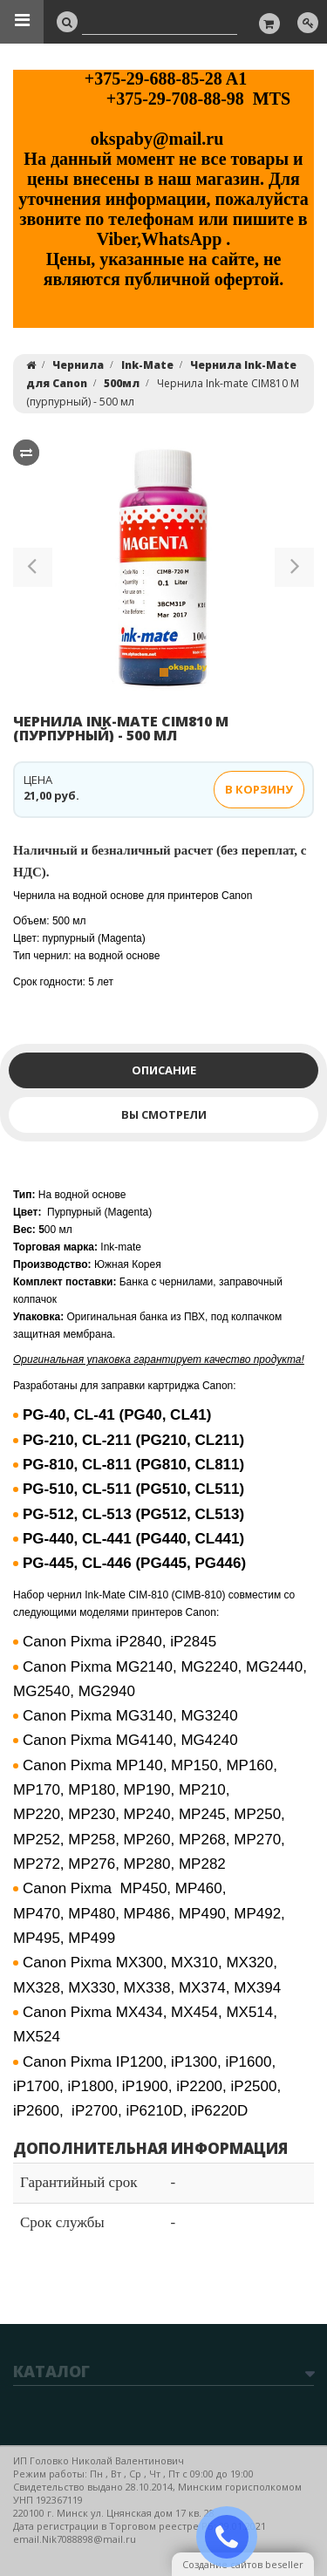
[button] (32, 570)
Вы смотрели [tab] (164, 1114)
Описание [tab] (164, 1070)
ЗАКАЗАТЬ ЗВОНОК (233, 2537)
